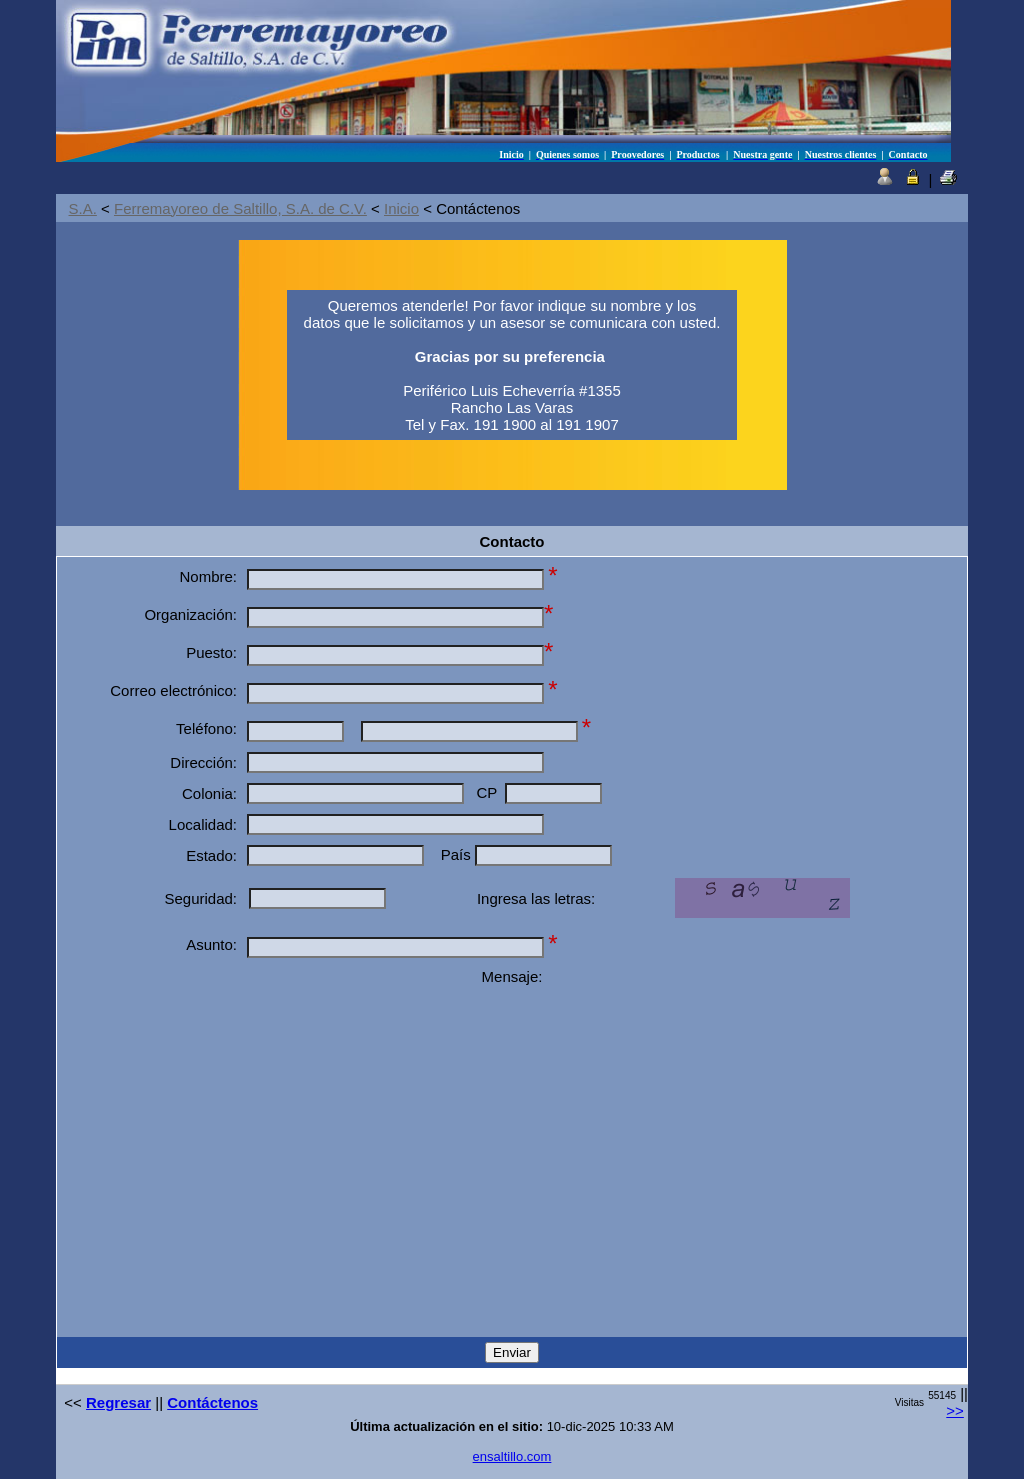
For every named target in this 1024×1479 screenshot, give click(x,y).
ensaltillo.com (512, 1456)
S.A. (83, 208)
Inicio (401, 208)
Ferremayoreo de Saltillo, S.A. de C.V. (240, 208)
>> (955, 1410)
